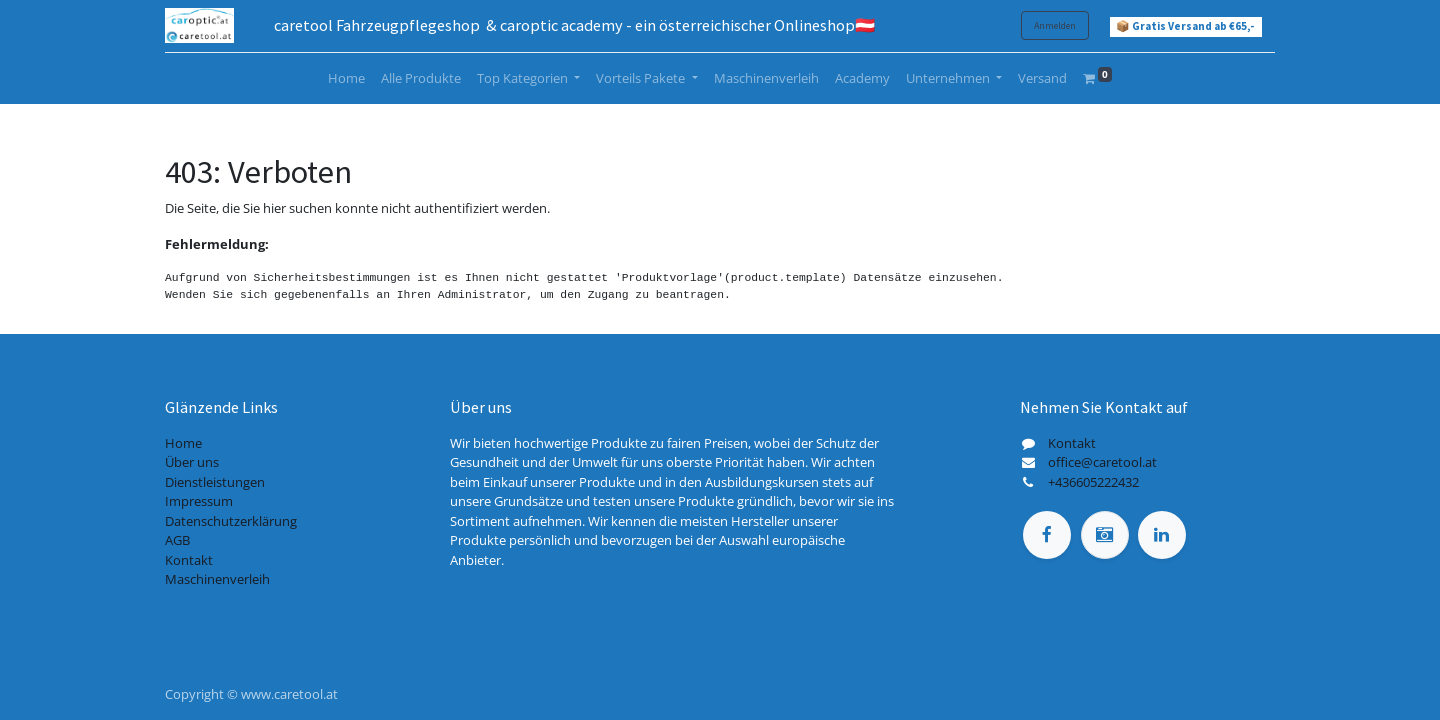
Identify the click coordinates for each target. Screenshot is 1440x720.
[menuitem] (346, 79)
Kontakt (189, 560)
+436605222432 (1093, 482)
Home (183, 443)
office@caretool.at (1102, 462)
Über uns (192, 462)
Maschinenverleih (217, 579)
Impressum (199, 501)
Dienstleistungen (215, 482)
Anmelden (1055, 25)
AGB (177, 540)
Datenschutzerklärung (231, 521)
